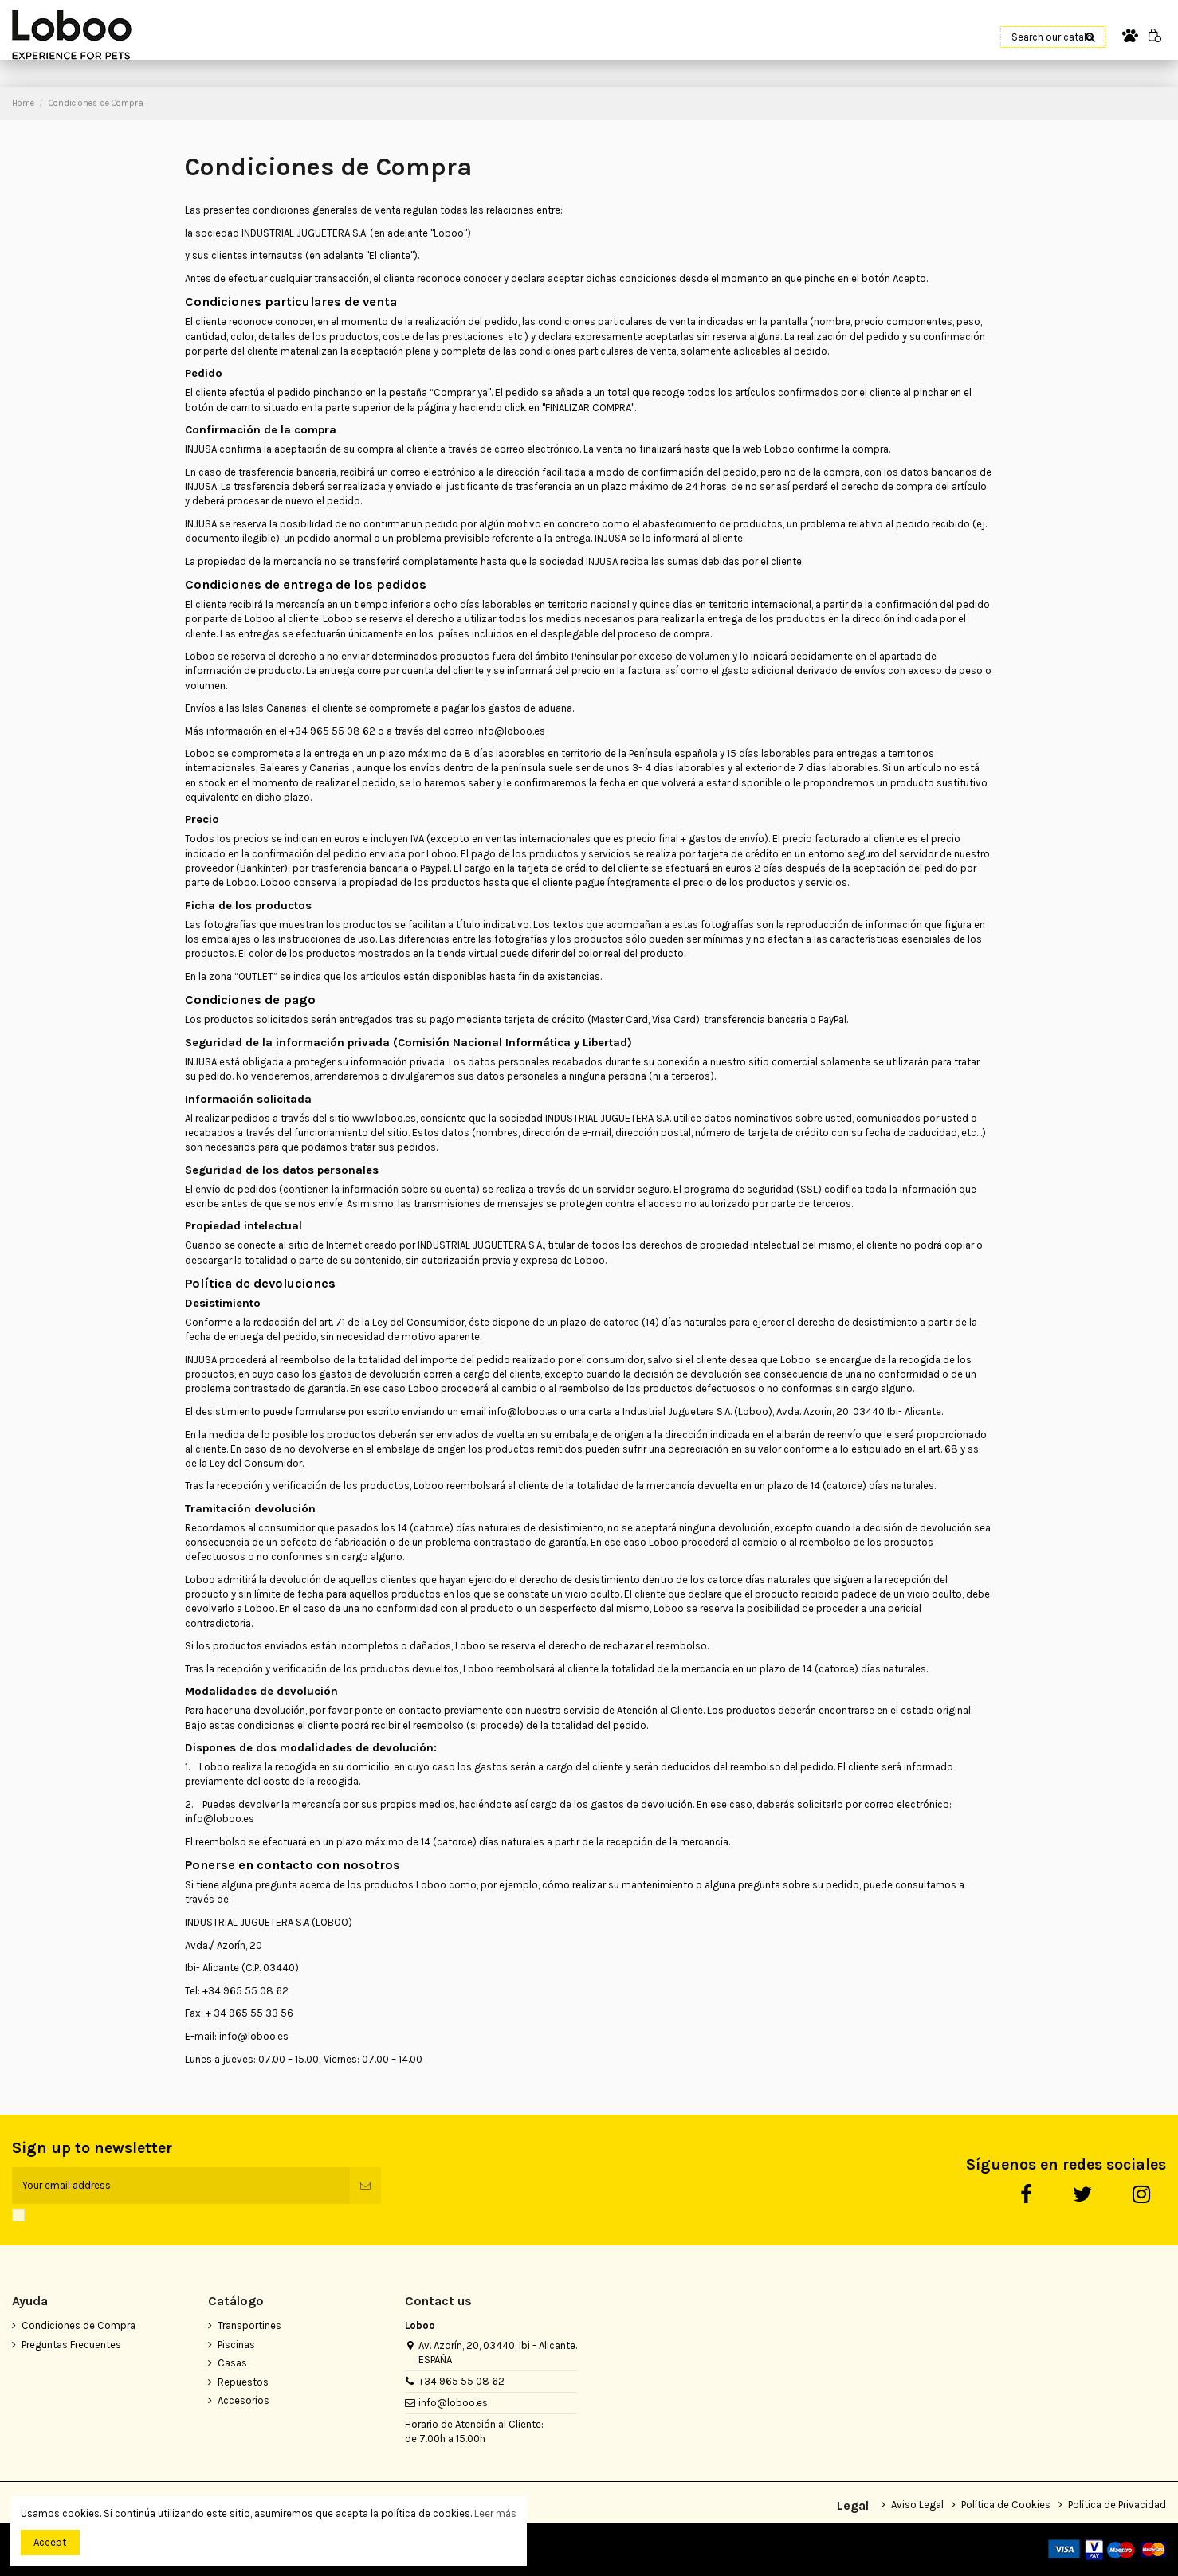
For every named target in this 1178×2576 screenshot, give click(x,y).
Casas (232, 2363)
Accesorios (243, 2400)
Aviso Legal (917, 2505)
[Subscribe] (365, 2185)
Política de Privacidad (1117, 2505)
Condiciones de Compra (78, 2325)
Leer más (495, 2513)
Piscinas (236, 2345)
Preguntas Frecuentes (71, 2345)
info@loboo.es (453, 2403)
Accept (49, 2542)
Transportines (249, 2325)
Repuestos (243, 2382)
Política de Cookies (1005, 2505)
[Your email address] (181, 2185)
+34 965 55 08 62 (461, 2381)
